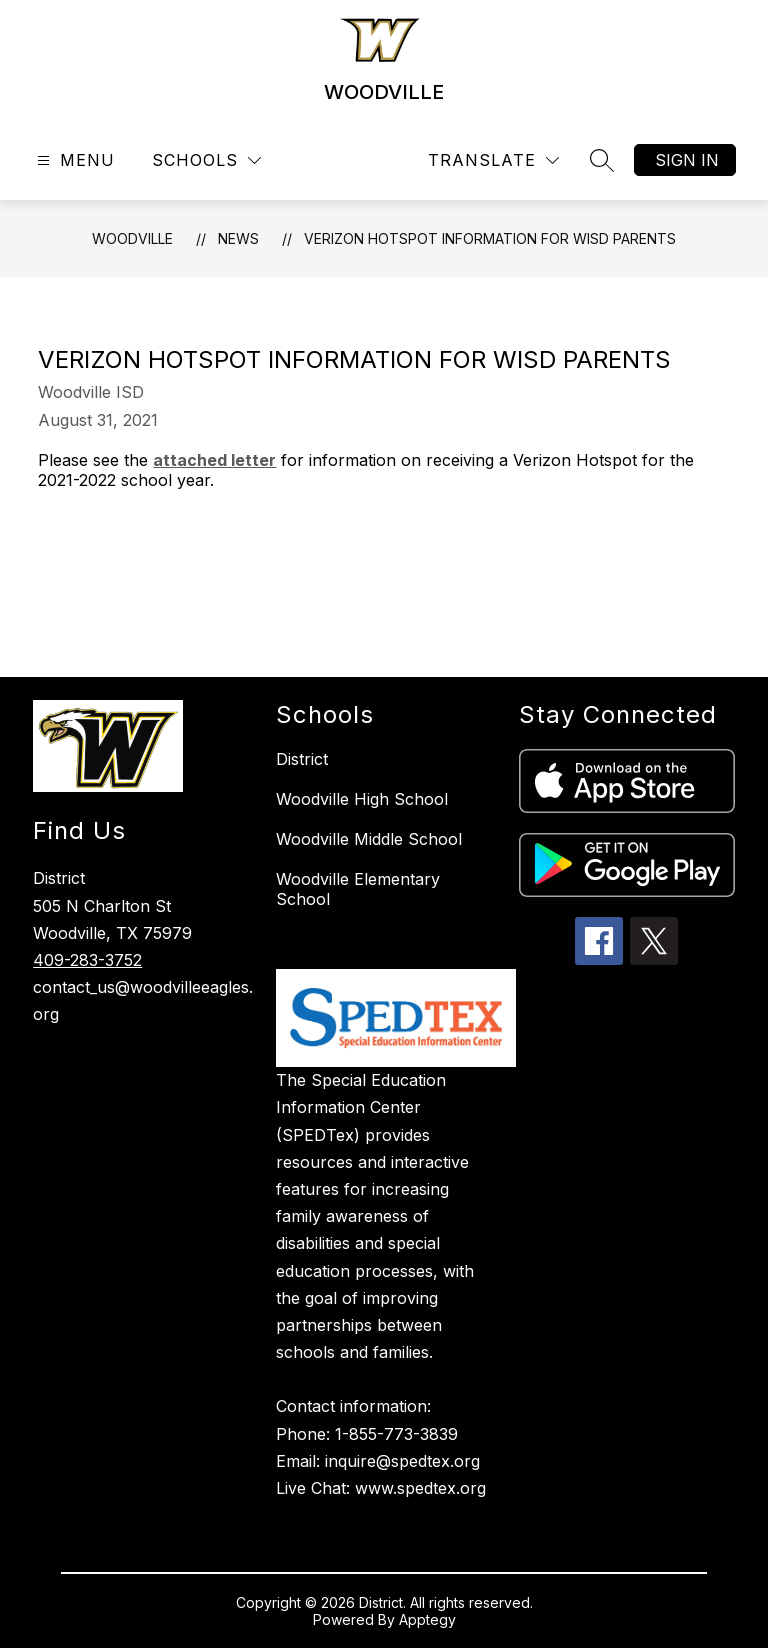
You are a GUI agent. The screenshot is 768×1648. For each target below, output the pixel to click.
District (302, 759)
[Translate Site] (493, 160)
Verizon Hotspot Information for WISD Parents (490, 238)
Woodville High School (362, 799)
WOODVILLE (132, 238)
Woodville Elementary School (358, 889)
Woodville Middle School (369, 839)
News (238, 238)
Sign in (687, 160)
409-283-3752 (87, 960)
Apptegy (427, 1619)
